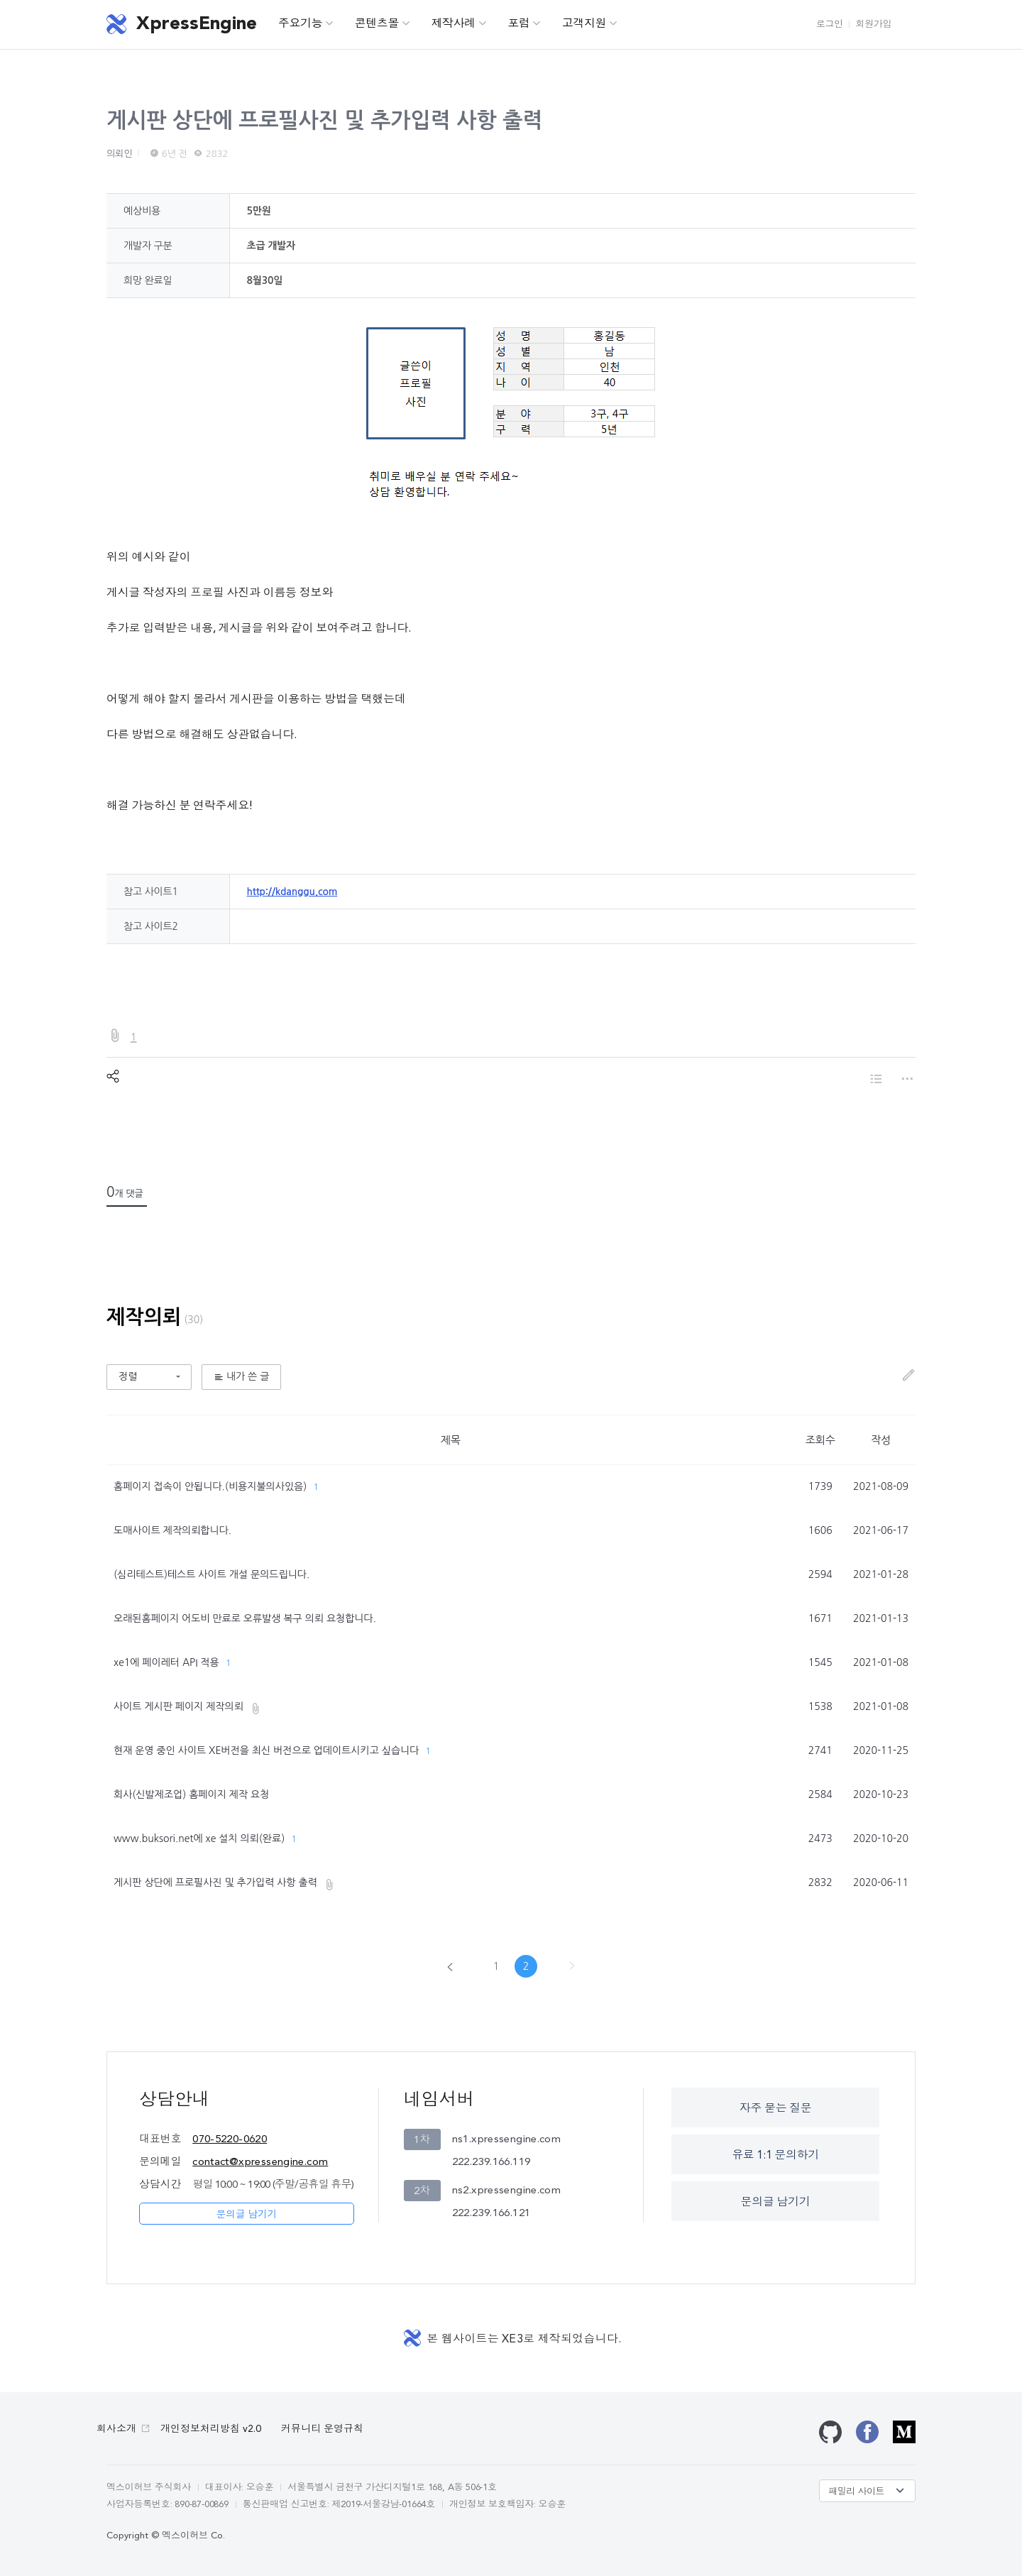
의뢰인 (119, 153)
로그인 (829, 24)
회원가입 (873, 24)
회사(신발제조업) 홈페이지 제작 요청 (191, 1794)
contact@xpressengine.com (260, 2162)
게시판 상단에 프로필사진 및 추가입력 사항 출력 (324, 120)
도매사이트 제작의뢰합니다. (172, 1530)
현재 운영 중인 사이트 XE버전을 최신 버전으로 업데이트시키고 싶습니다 (266, 1750)
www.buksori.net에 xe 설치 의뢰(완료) (199, 1838)
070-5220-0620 (229, 2139)
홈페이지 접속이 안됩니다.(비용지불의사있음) (210, 1486)
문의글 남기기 (246, 2215)
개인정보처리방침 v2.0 (210, 2429)
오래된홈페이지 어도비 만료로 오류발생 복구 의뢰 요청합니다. (245, 1618)
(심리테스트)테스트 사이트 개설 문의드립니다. (211, 1574)
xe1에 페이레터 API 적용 (166, 1662)
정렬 (128, 1376)
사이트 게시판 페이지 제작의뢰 (178, 1706)
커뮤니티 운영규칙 (322, 2429)
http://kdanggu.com (292, 892)
